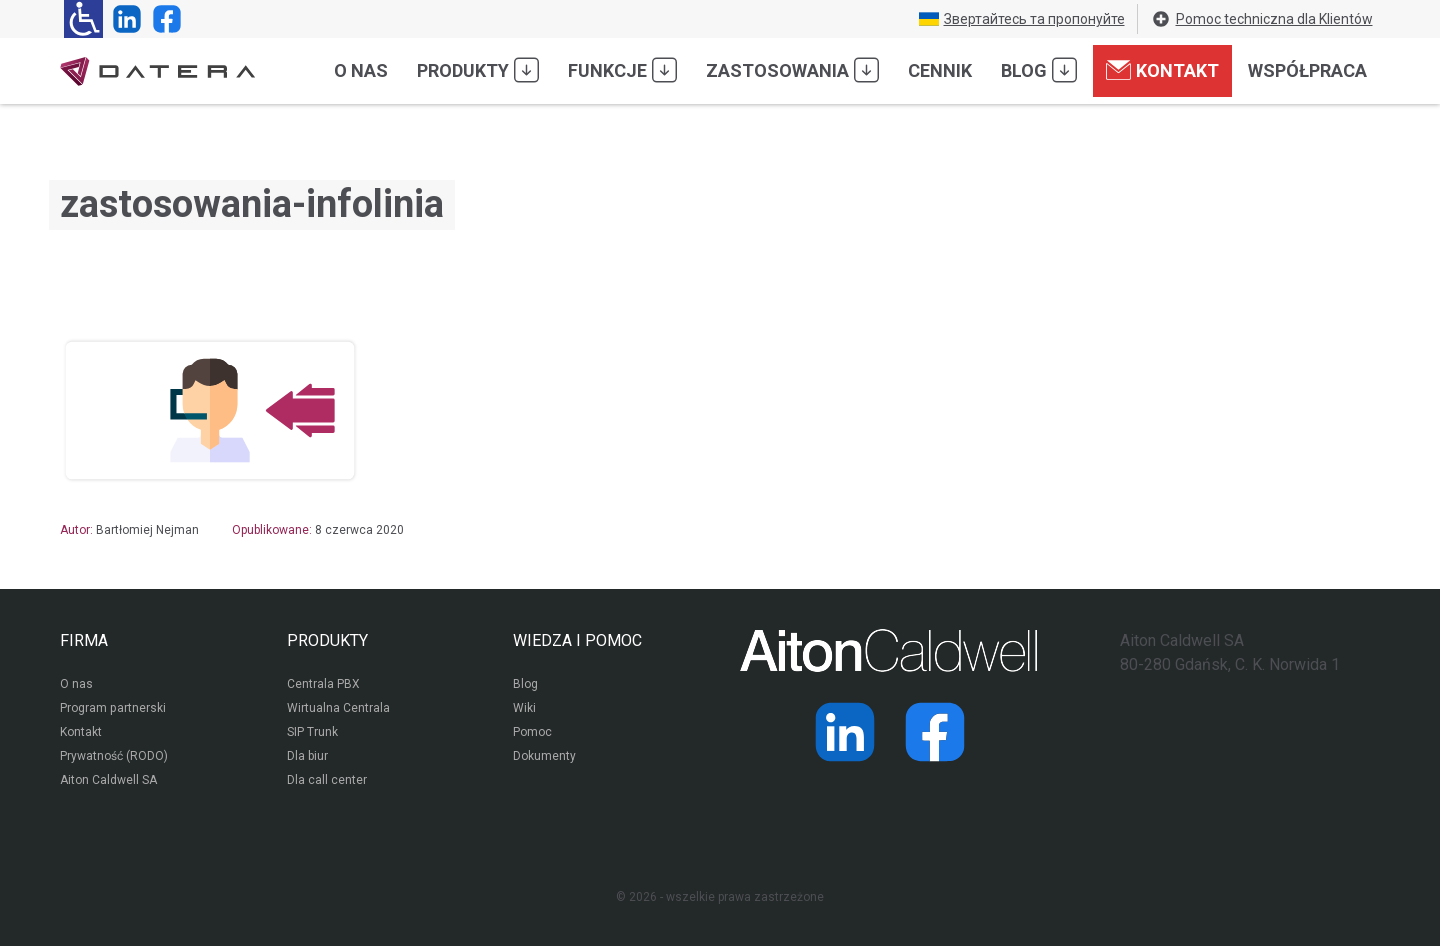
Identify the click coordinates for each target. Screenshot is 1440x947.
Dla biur (307, 757)
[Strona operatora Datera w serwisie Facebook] (163, 19)
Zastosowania (792, 70)
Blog (1039, 70)
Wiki (524, 709)
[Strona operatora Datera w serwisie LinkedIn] (123, 19)
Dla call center (327, 781)
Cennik (940, 70)
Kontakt (1162, 70)
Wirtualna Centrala (338, 709)
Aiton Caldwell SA (108, 781)
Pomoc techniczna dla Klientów (1262, 19)
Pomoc (532, 733)
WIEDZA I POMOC (577, 640)
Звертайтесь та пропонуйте (1022, 19)
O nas (361, 70)
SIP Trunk (312, 733)
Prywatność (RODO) (114, 757)
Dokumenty (544, 757)
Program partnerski (112, 709)
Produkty (478, 70)
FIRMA (84, 640)
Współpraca (1307, 70)
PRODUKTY (327, 640)
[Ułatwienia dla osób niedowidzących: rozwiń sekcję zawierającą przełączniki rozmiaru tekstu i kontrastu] (83, 19)
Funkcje (622, 70)
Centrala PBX (323, 685)
